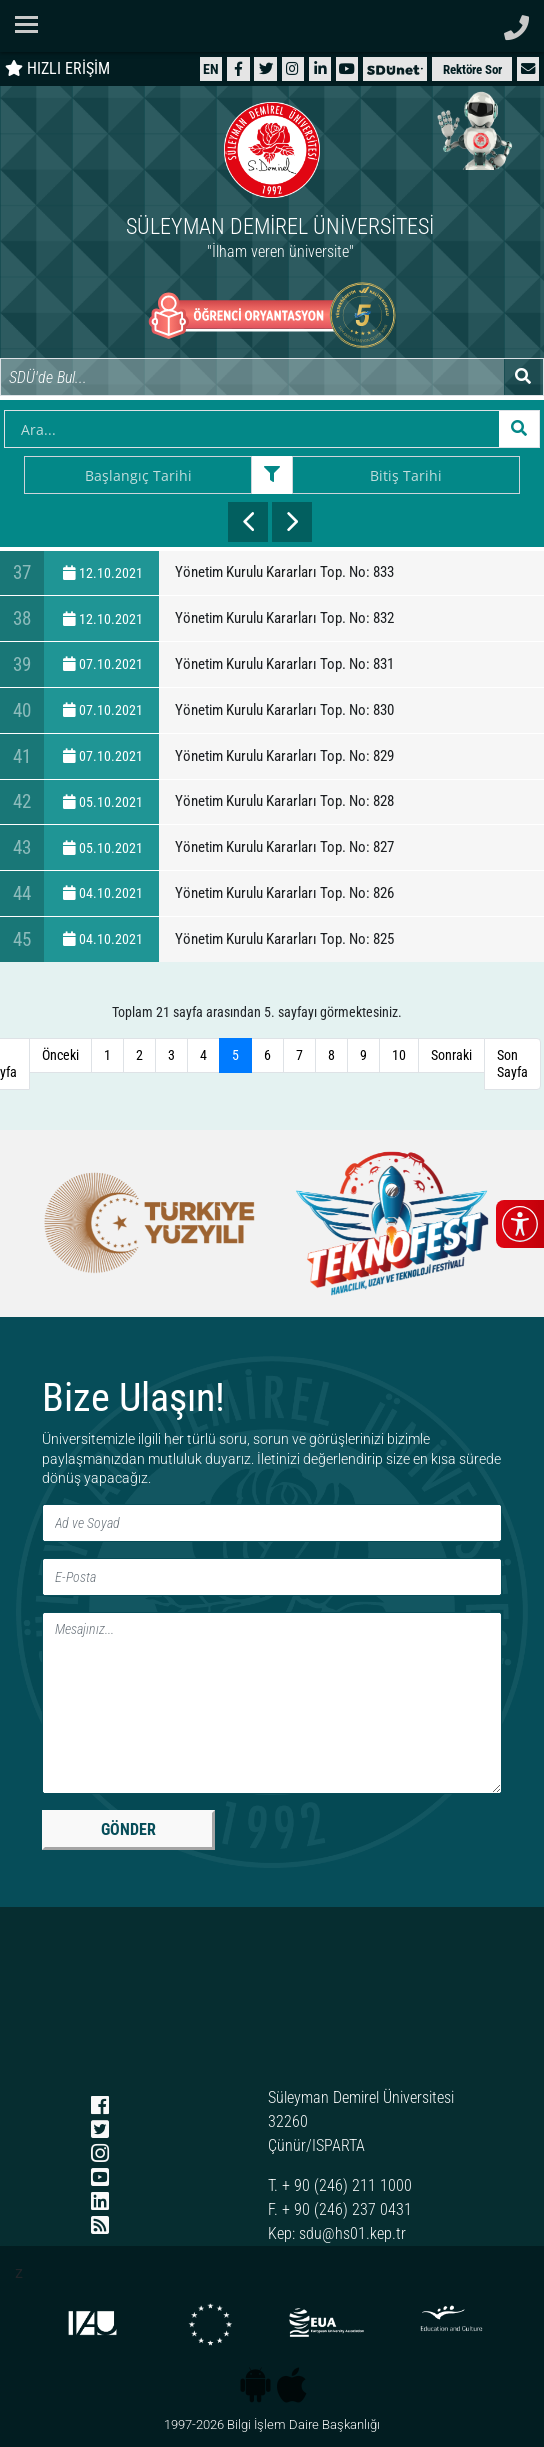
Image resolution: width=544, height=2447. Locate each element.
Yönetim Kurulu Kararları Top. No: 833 (284, 572)
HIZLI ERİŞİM (57, 68)
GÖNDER (128, 1829)
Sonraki (451, 1055)
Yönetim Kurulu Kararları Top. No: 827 (284, 847)
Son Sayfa (512, 1063)
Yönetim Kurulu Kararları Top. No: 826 (284, 893)
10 (399, 1055)
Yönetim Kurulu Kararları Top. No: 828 (284, 801)
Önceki (60, 1055)
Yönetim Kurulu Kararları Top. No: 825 (284, 939)
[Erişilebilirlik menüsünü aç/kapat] (520, 1224)
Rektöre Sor (472, 69)
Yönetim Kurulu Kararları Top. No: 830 (284, 710)
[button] (528, 68)
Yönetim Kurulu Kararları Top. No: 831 (284, 664)
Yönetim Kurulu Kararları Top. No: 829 (284, 756)
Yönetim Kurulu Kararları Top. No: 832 (284, 618)
